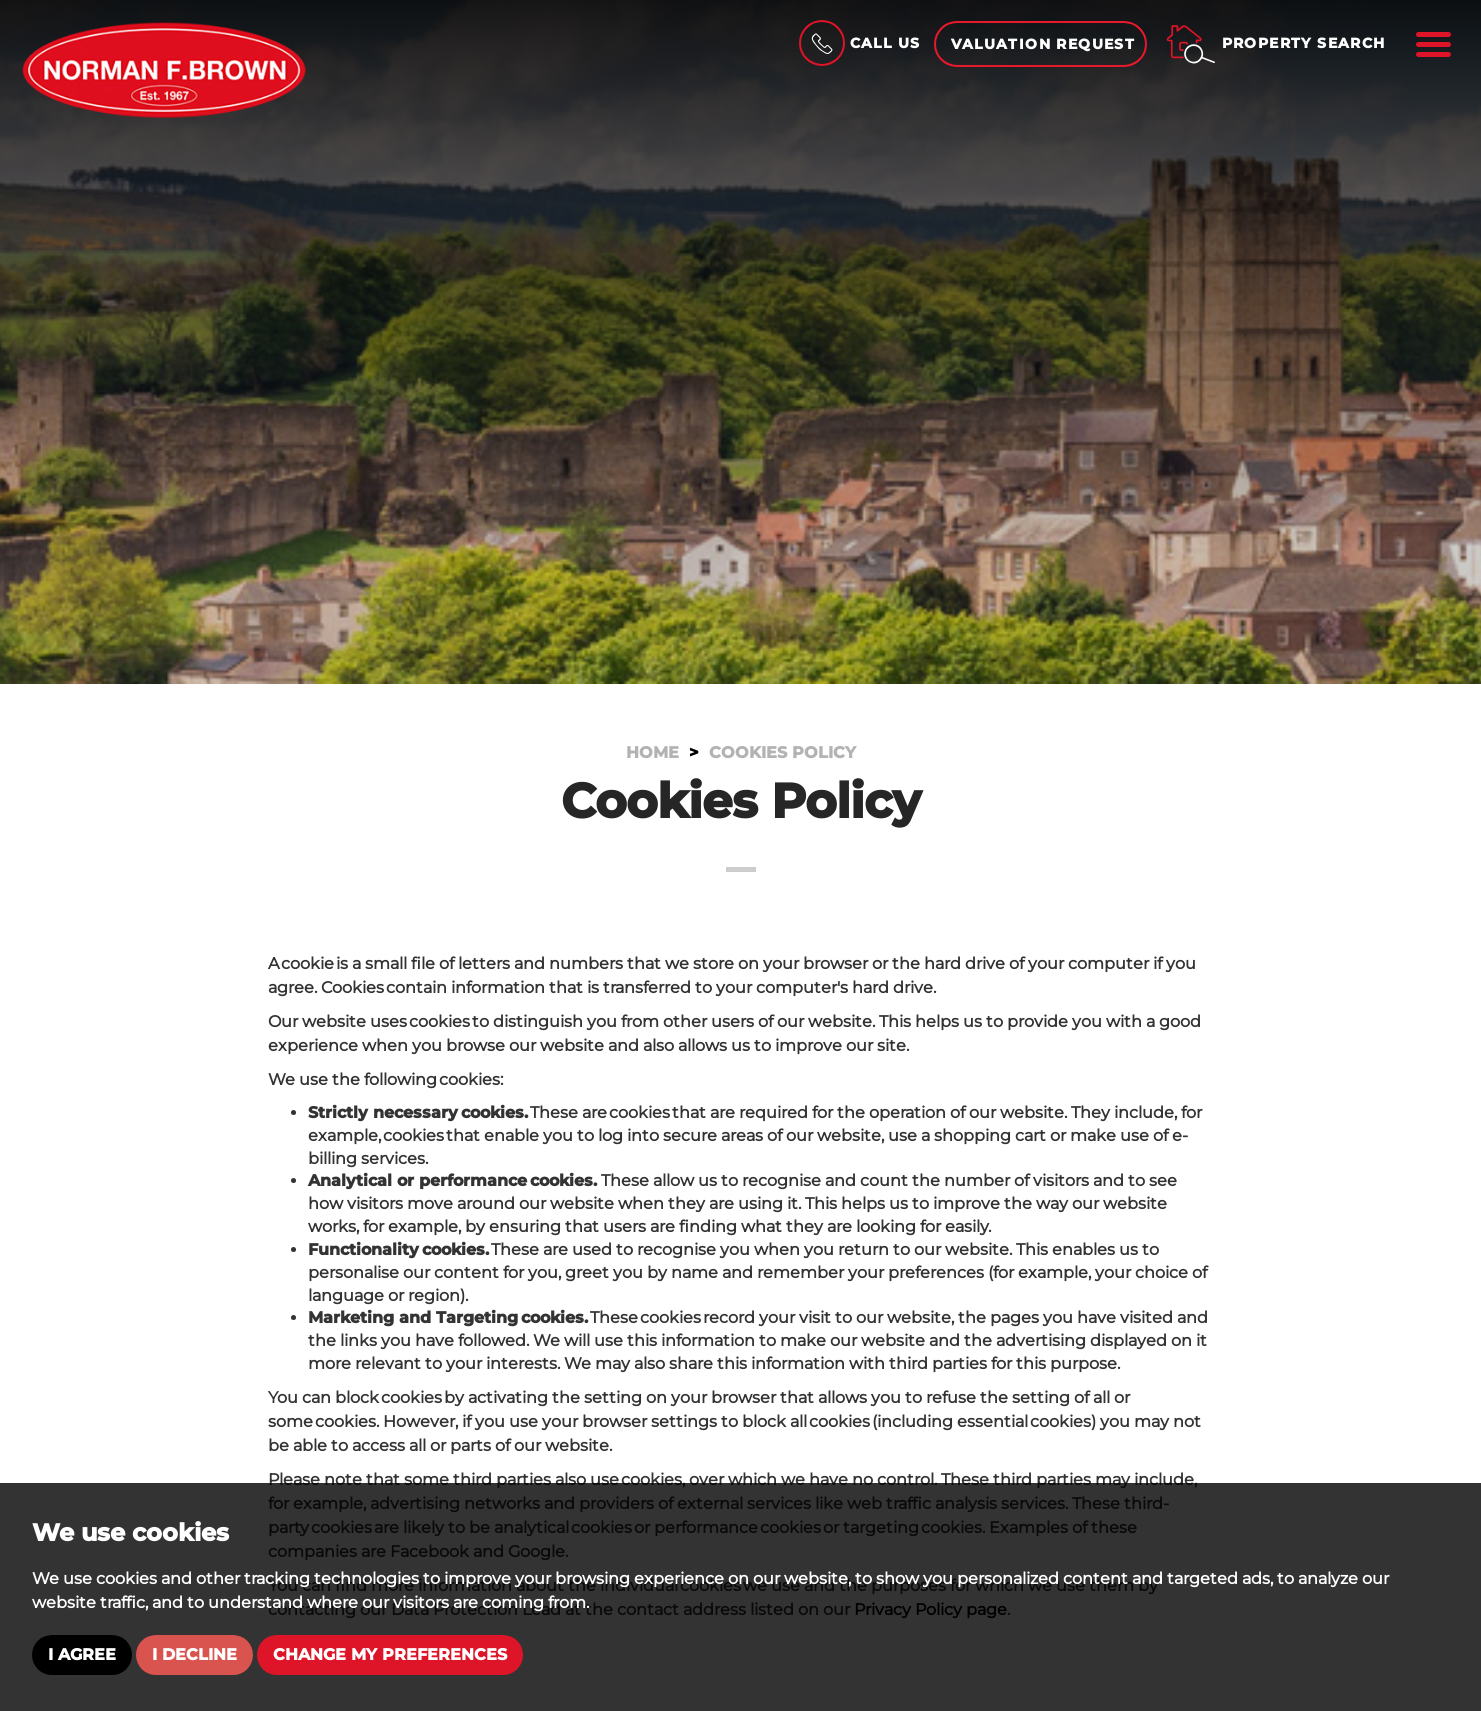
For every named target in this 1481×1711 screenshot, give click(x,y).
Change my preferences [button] (390, 1654)
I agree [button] (82, 1654)
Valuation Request (1043, 44)
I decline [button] (194, 1654)
